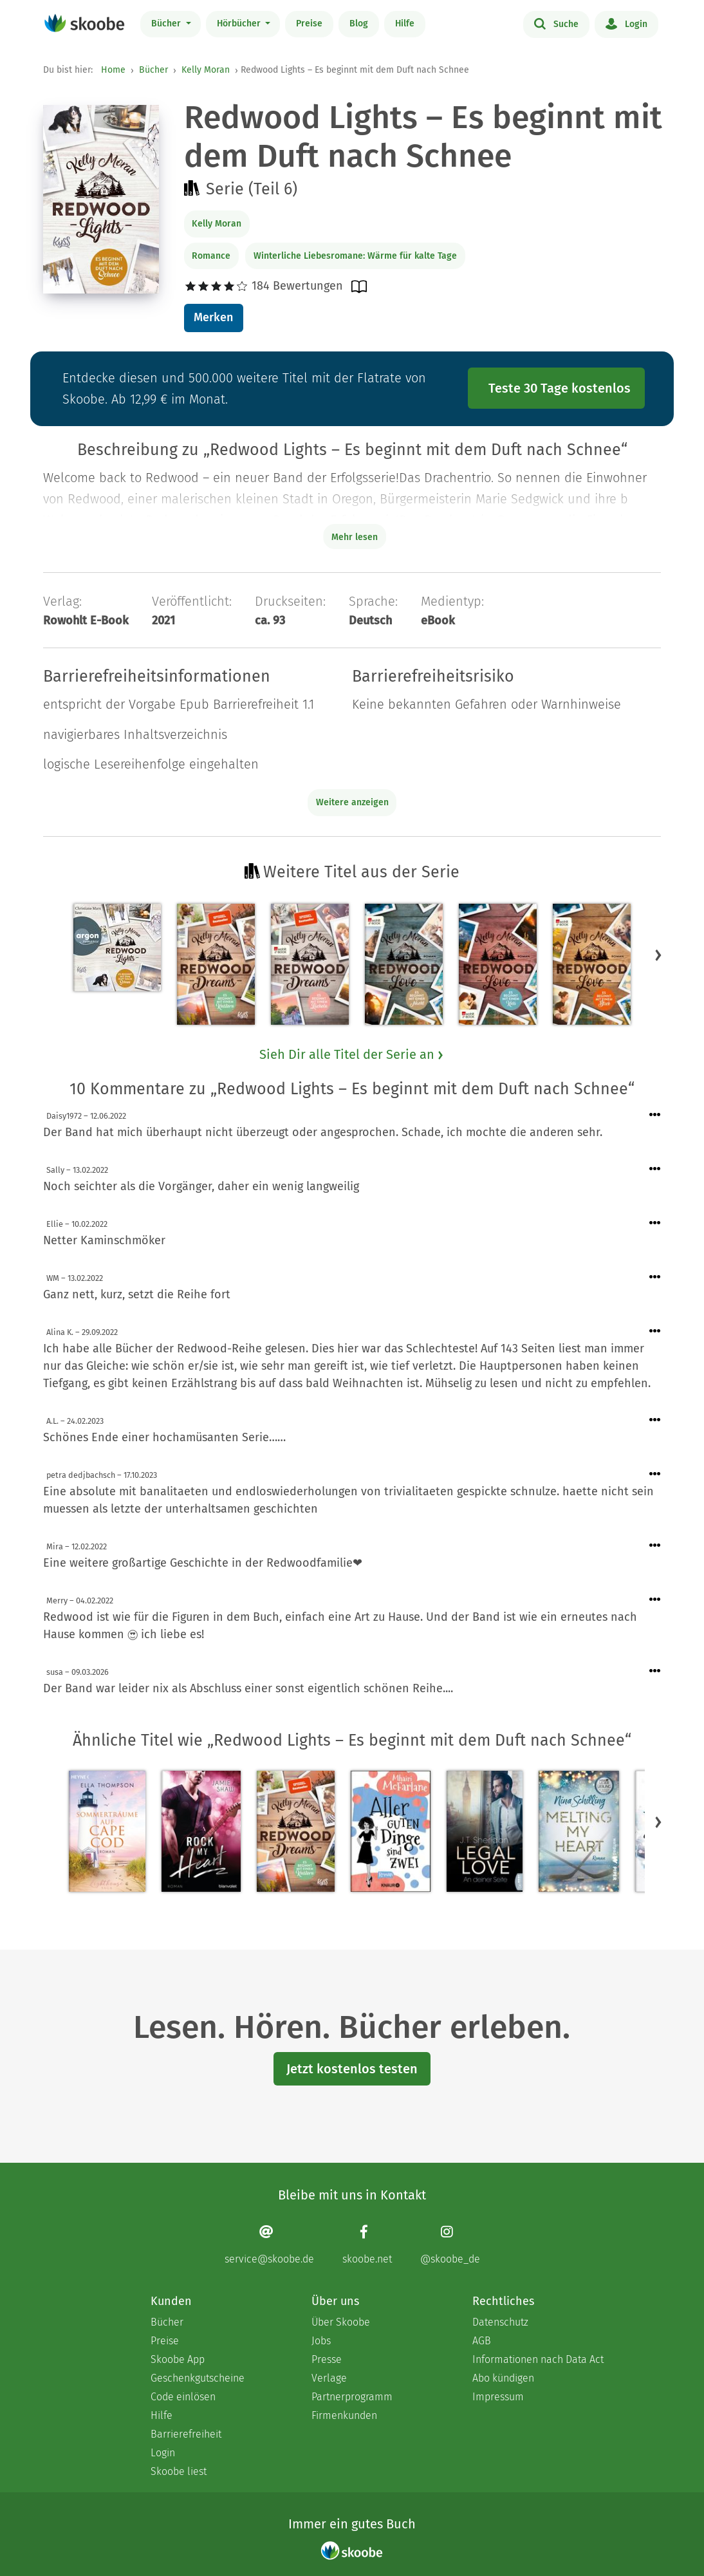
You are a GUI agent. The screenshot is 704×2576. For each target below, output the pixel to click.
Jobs (321, 2341)
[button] (658, 955)
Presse (326, 2359)
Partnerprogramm (352, 2397)
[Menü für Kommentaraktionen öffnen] (655, 1115)
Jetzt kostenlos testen (352, 2069)
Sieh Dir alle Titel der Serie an (352, 1054)
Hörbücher (240, 23)
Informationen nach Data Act (538, 2359)
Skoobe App (178, 2359)
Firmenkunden (344, 2415)
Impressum (498, 2397)
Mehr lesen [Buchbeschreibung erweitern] (354, 537)
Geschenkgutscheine (198, 2378)
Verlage (329, 2378)
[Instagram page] (450, 2245)
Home (113, 69)
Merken (213, 317)
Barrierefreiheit (186, 2434)
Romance (211, 255)
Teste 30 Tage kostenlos (559, 388)
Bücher (167, 23)
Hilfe (404, 23)
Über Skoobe (340, 2322)
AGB (481, 2341)
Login (626, 23)
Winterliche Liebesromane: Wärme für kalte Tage (355, 255)
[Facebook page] (367, 2245)
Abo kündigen (503, 2378)
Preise (309, 23)
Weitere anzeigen (352, 802)
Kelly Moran (205, 69)
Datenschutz (500, 2322)
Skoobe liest (179, 2471)
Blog (358, 23)
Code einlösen (183, 2397)
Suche (556, 23)
